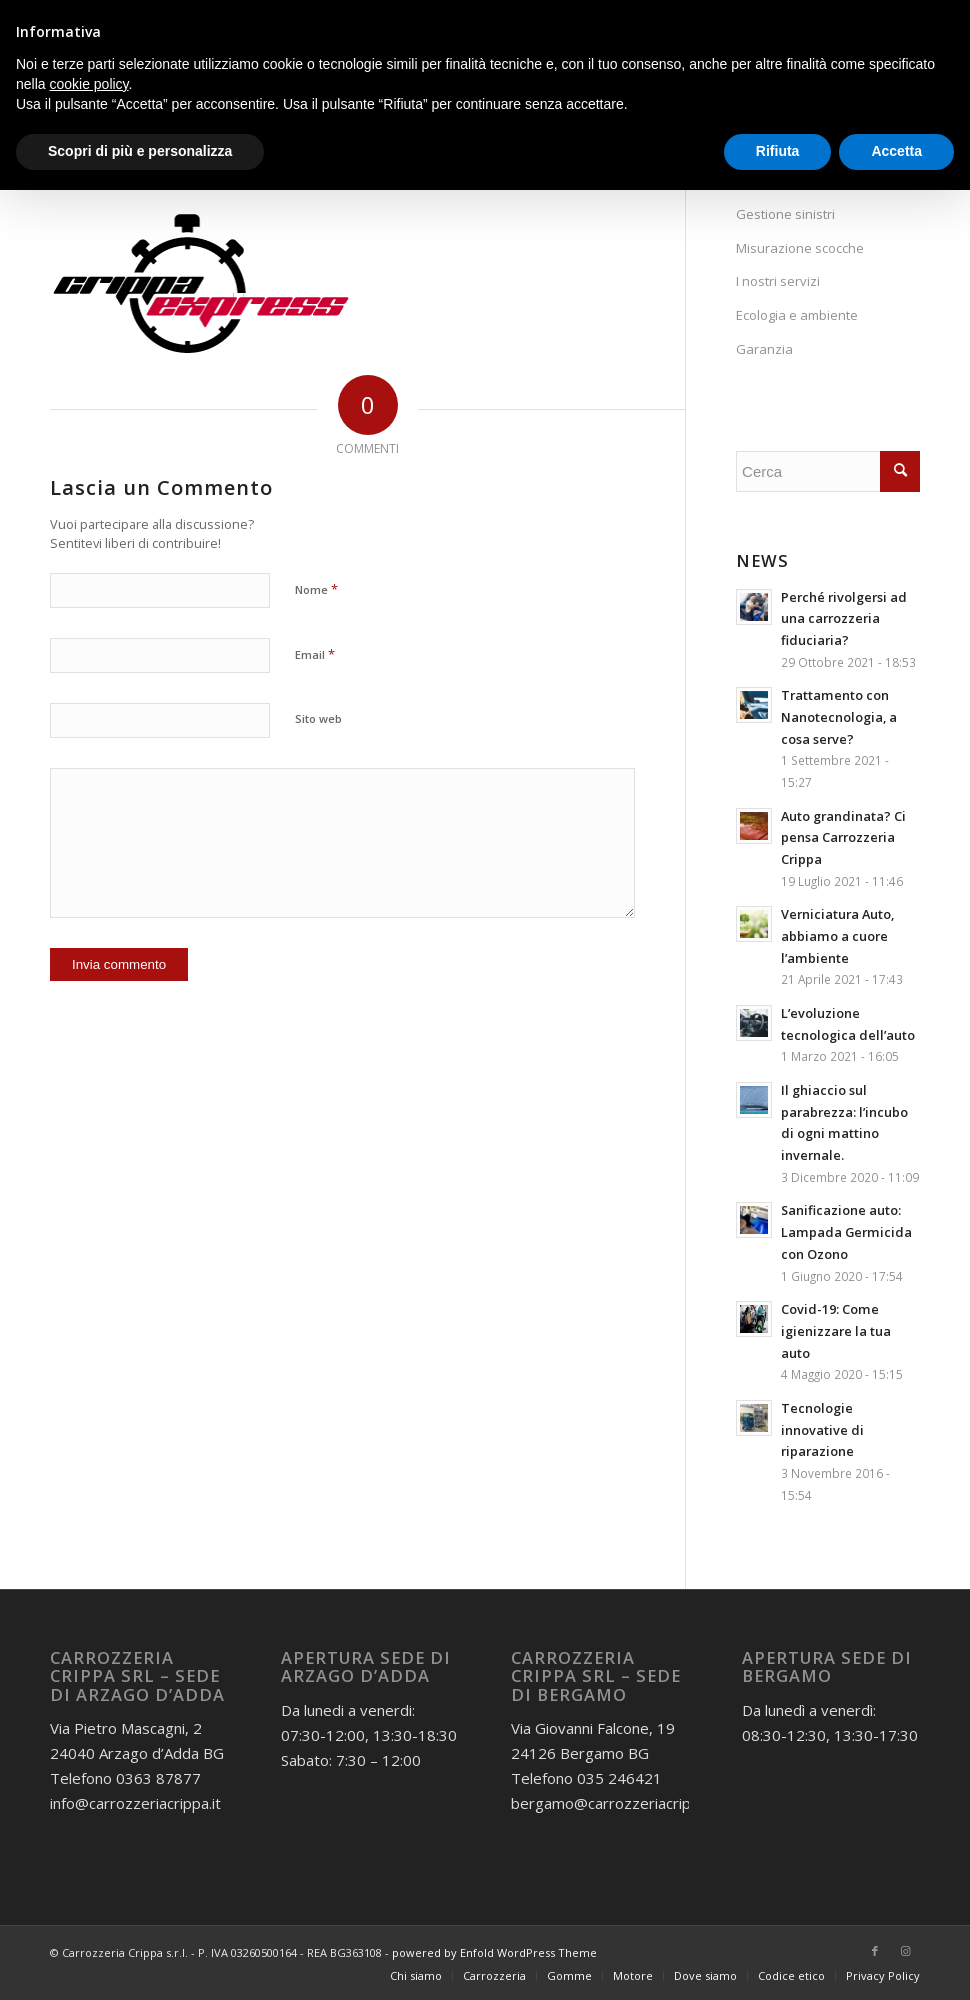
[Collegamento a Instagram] (905, 1951)
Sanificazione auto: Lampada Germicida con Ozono (846, 1231)
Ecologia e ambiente (797, 315)
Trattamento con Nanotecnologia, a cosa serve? (839, 716)
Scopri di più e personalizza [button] (140, 151)
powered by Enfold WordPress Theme (494, 1952)
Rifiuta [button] (778, 151)
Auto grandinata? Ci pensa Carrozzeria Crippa (843, 837)
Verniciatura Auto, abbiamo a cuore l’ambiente (837, 935)
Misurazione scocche (800, 248)
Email (315, 654)
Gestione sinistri (785, 214)
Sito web (318, 718)
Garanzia (764, 349)
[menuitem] (416, 1976)
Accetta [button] (896, 151)
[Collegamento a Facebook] (875, 1951)
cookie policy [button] (88, 84)
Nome (316, 589)
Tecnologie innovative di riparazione (822, 1429)
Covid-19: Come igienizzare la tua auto (836, 1330)
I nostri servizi (778, 281)
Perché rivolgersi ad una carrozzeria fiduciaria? (844, 618)
